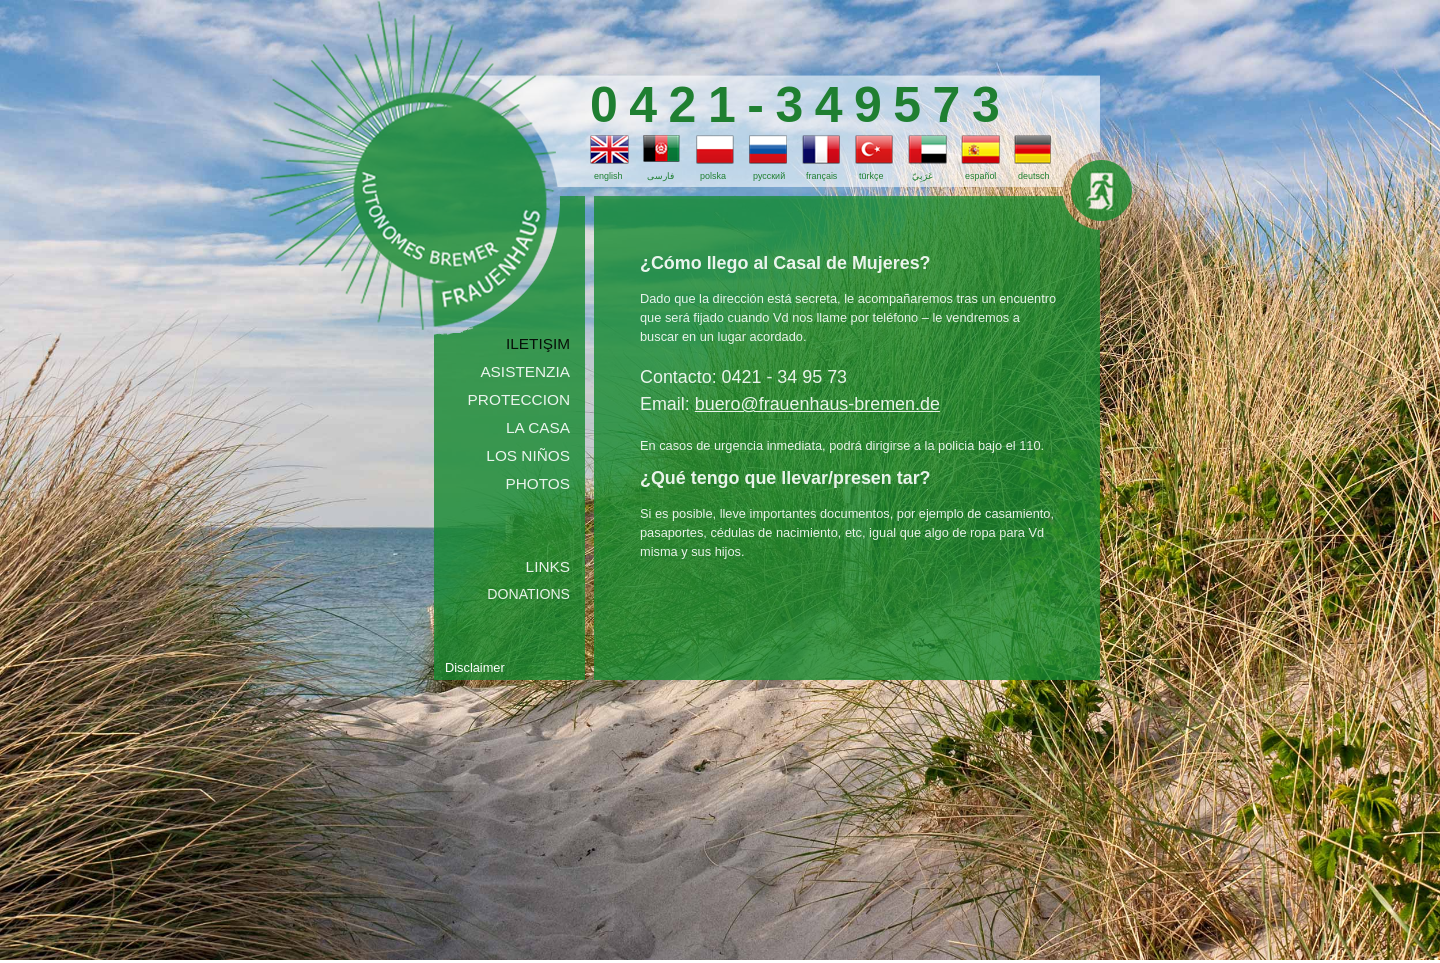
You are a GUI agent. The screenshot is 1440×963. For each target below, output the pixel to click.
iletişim (538, 343)
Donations (528, 594)
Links (548, 566)
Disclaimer (475, 667)
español (980, 176)
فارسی (660, 176)
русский (769, 176)
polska (713, 176)
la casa (538, 427)
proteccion (519, 399)
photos (537, 483)
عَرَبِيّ (922, 176)
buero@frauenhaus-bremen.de (817, 404)
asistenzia (525, 371)
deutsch (1033, 176)
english (608, 176)
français (821, 176)
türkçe (871, 176)
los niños (528, 455)
